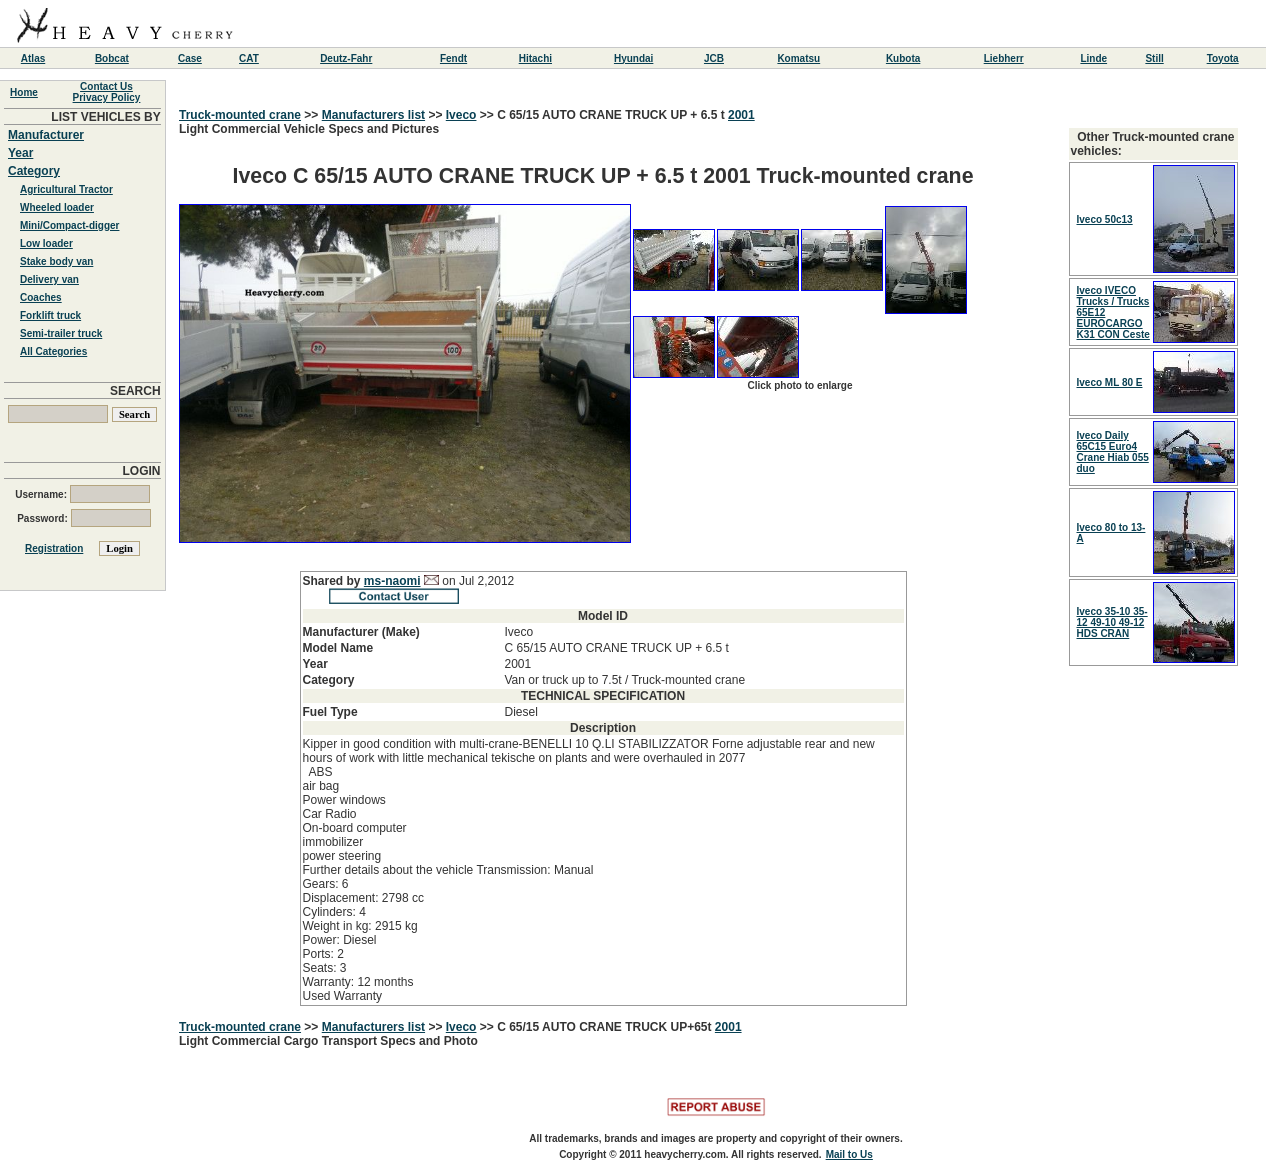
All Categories (53, 351)
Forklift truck (50, 315)
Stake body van (56, 261)
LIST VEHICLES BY (105, 117)
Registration (54, 548)
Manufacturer (46, 135)
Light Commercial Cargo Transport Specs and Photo (328, 1041)
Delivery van (49, 279)
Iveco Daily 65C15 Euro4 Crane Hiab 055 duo (1113, 452)
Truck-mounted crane (240, 115)
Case (190, 58)
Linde (1093, 58)
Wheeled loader (57, 207)
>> (311, 115)
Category (34, 171)
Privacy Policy (107, 97)
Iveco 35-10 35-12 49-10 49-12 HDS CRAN (1112, 622)
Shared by (333, 581)
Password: (83, 518)
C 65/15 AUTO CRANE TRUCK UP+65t (606, 1027)
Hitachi (535, 58)
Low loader (46, 243)
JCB (714, 58)
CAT (249, 58)
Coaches (41, 297)
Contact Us (106, 86)
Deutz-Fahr (346, 58)
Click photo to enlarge (799, 385)
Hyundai (633, 58)
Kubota (903, 58)
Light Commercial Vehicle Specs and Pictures (603, 564)
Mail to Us (849, 1154)
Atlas (33, 58)
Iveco (461, 115)
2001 (741, 115)
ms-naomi (392, 581)
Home (24, 92)
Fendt (453, 58)
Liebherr (1004, 58)
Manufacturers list (373, 115)
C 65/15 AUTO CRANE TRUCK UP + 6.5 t (612, 115)
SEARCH (135, 391)
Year (20, 153)
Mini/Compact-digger (69, 225)
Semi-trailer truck (61, 333)
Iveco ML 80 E (1110, 382)
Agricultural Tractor (66, 189)
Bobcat (112, 58)
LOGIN (142, 471)
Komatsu (798, 58)
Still (1154, 58)
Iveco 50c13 (1105, 219)
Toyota (1223, 58)
